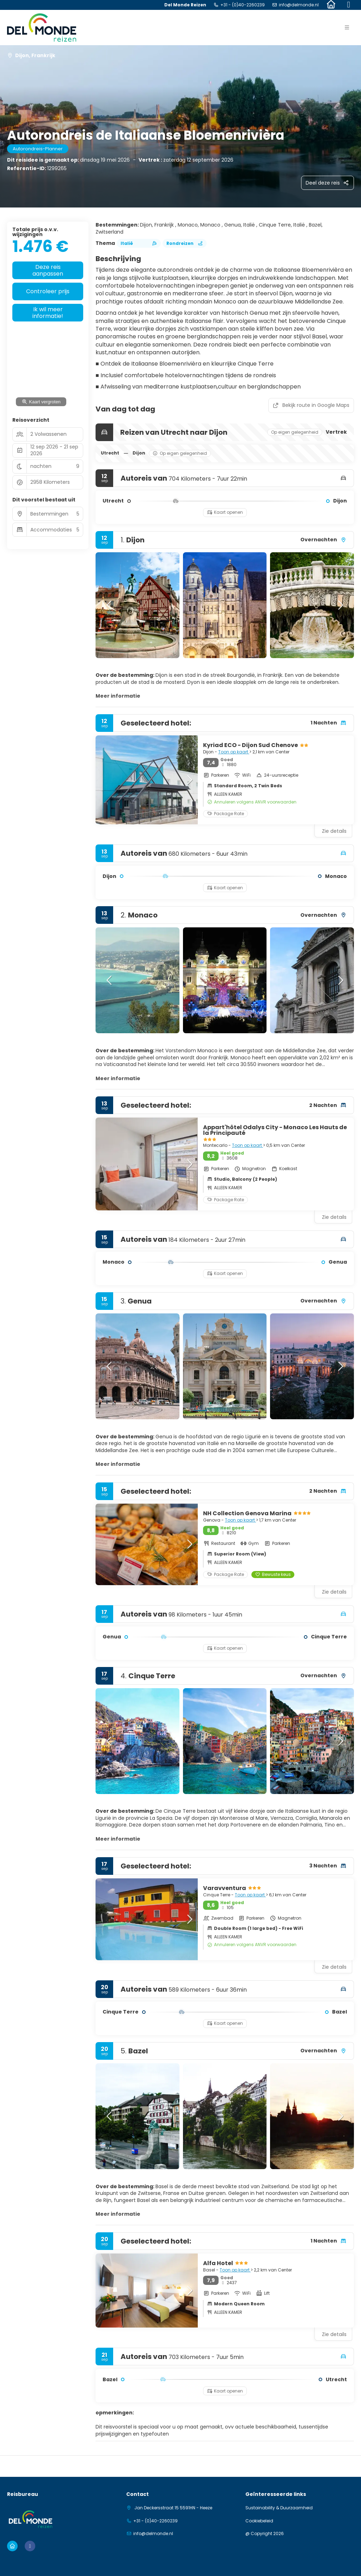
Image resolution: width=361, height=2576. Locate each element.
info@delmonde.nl (299, 5)
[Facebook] (348, 5)
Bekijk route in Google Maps (311, 405)
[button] (347, 27)
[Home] (331, 5)
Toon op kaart (233, 752)
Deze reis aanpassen (47, 270)
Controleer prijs (47, 291)
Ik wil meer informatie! (47, 312)
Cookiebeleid (259, 2521)
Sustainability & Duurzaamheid (279, 2508)
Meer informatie (118, 695)
